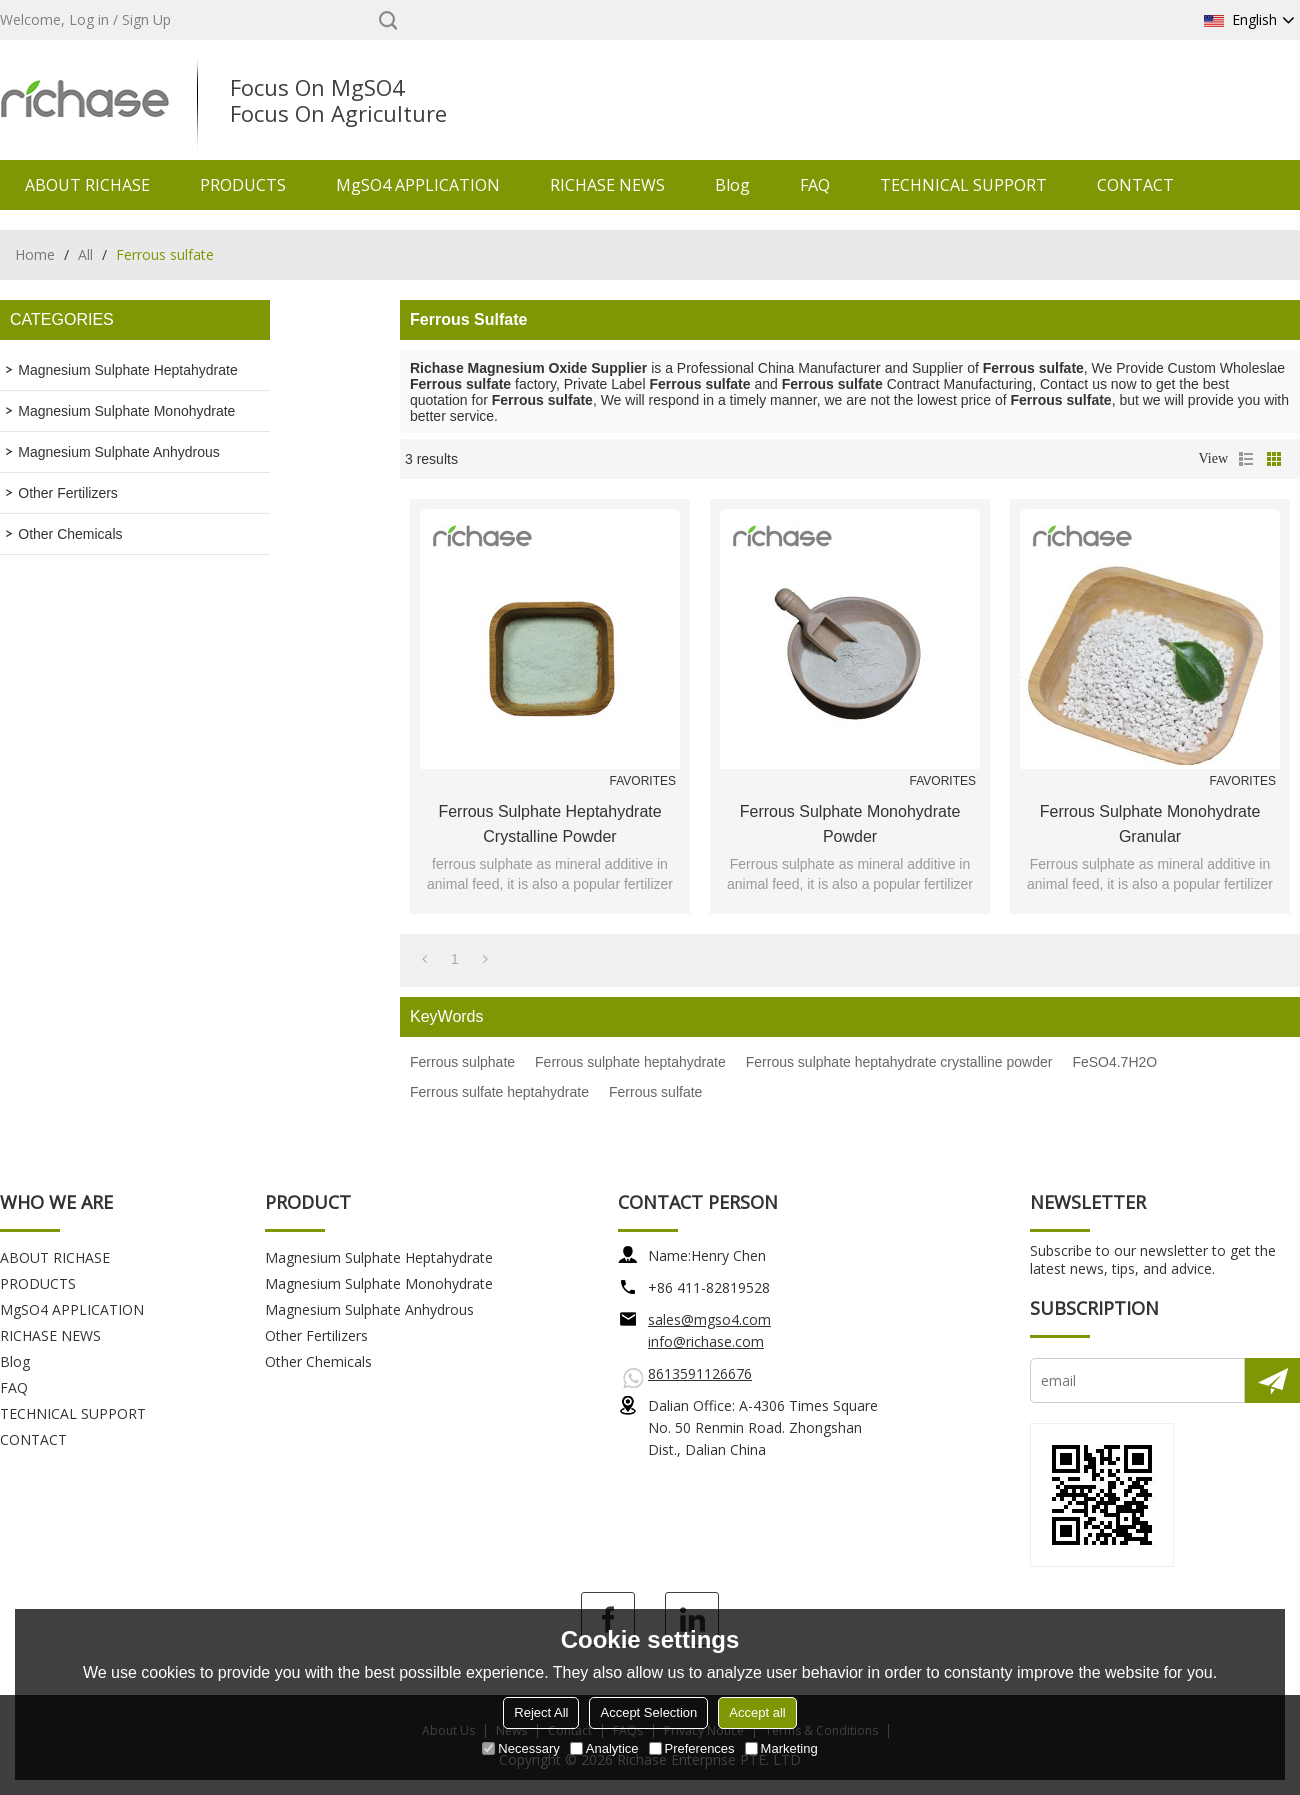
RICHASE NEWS (607, 185)
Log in (89, 19)
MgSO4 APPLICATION (418, 185)
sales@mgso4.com (709, 1319)
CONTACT (1135, 185)
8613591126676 (700, 1373)
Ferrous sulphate (462, 1062)
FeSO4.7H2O (1114, 1062)
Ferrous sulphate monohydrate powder (850, 824)
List (1246, 459)
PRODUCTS (243, 185)
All (85, 254)
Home (35, 254)
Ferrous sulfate (655, 1092)
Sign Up (146, 19)
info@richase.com (706, 1341)
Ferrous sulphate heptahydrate (630, 1062)
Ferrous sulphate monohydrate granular (1150, 824)
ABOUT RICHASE (87, 185)
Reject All (541, 1712)
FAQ (815, 185)
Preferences (692, 1748)
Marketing (781, 1748)
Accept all (757, 1712)
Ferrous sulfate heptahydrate (499, 1092)
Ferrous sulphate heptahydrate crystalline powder (549, 824)
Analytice (604, 1748)
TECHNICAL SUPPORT (963, 185)
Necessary (520, 1748)
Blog (732, 185)
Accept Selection (648, 1712)
